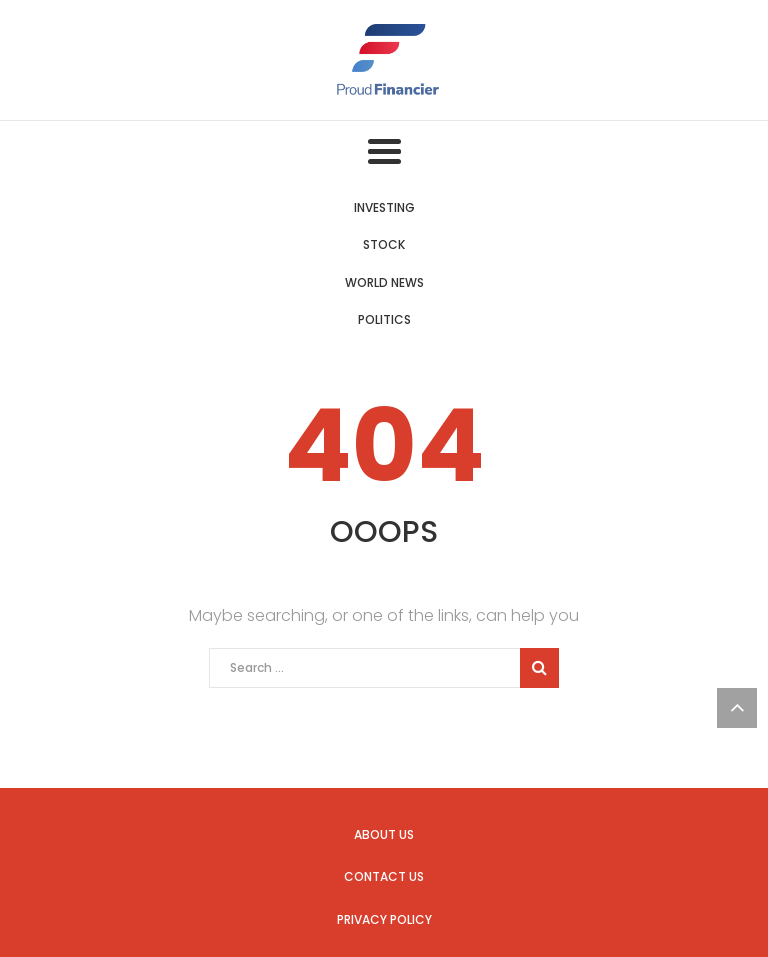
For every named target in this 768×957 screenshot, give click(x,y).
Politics (384, 319)
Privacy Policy (384, 919)
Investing (384, 207)
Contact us (384, 876)
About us (384, 834)
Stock (384, 244)
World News (384, 282)
